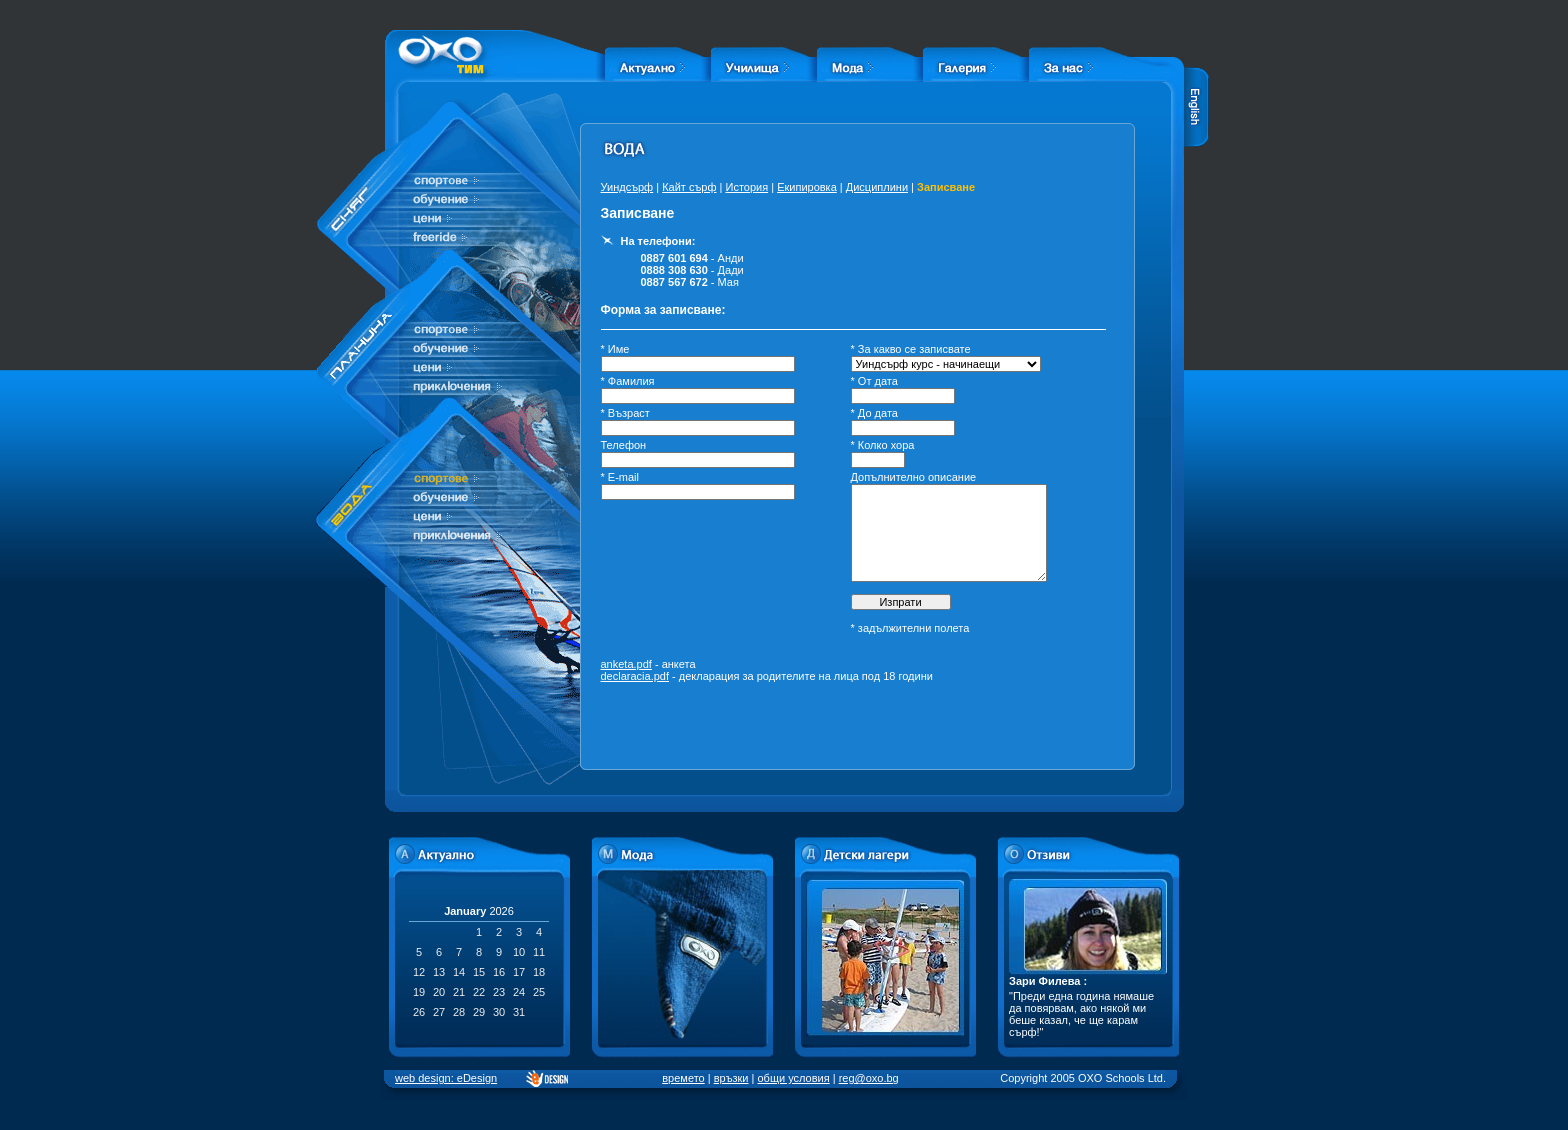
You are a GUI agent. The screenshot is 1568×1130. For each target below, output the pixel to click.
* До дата (874, 413)
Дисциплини (877, 187)
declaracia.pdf (635, 676)
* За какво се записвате (911, 349)
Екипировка (807, 187)
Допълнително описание (914, 477)
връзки (731, 1078)
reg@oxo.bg (869, 1078)
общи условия (794, 1078)
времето (683, 1078)
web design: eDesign (446, 1078)
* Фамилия (628, 381)
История (746, 187)
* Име (615, 349)
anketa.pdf (626, 664)
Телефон (624, 445)
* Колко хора (883, 445)
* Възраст (625, 413)
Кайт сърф (689, 187)
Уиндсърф (627, 187)
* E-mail (620, 477)
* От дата (874, 381)
